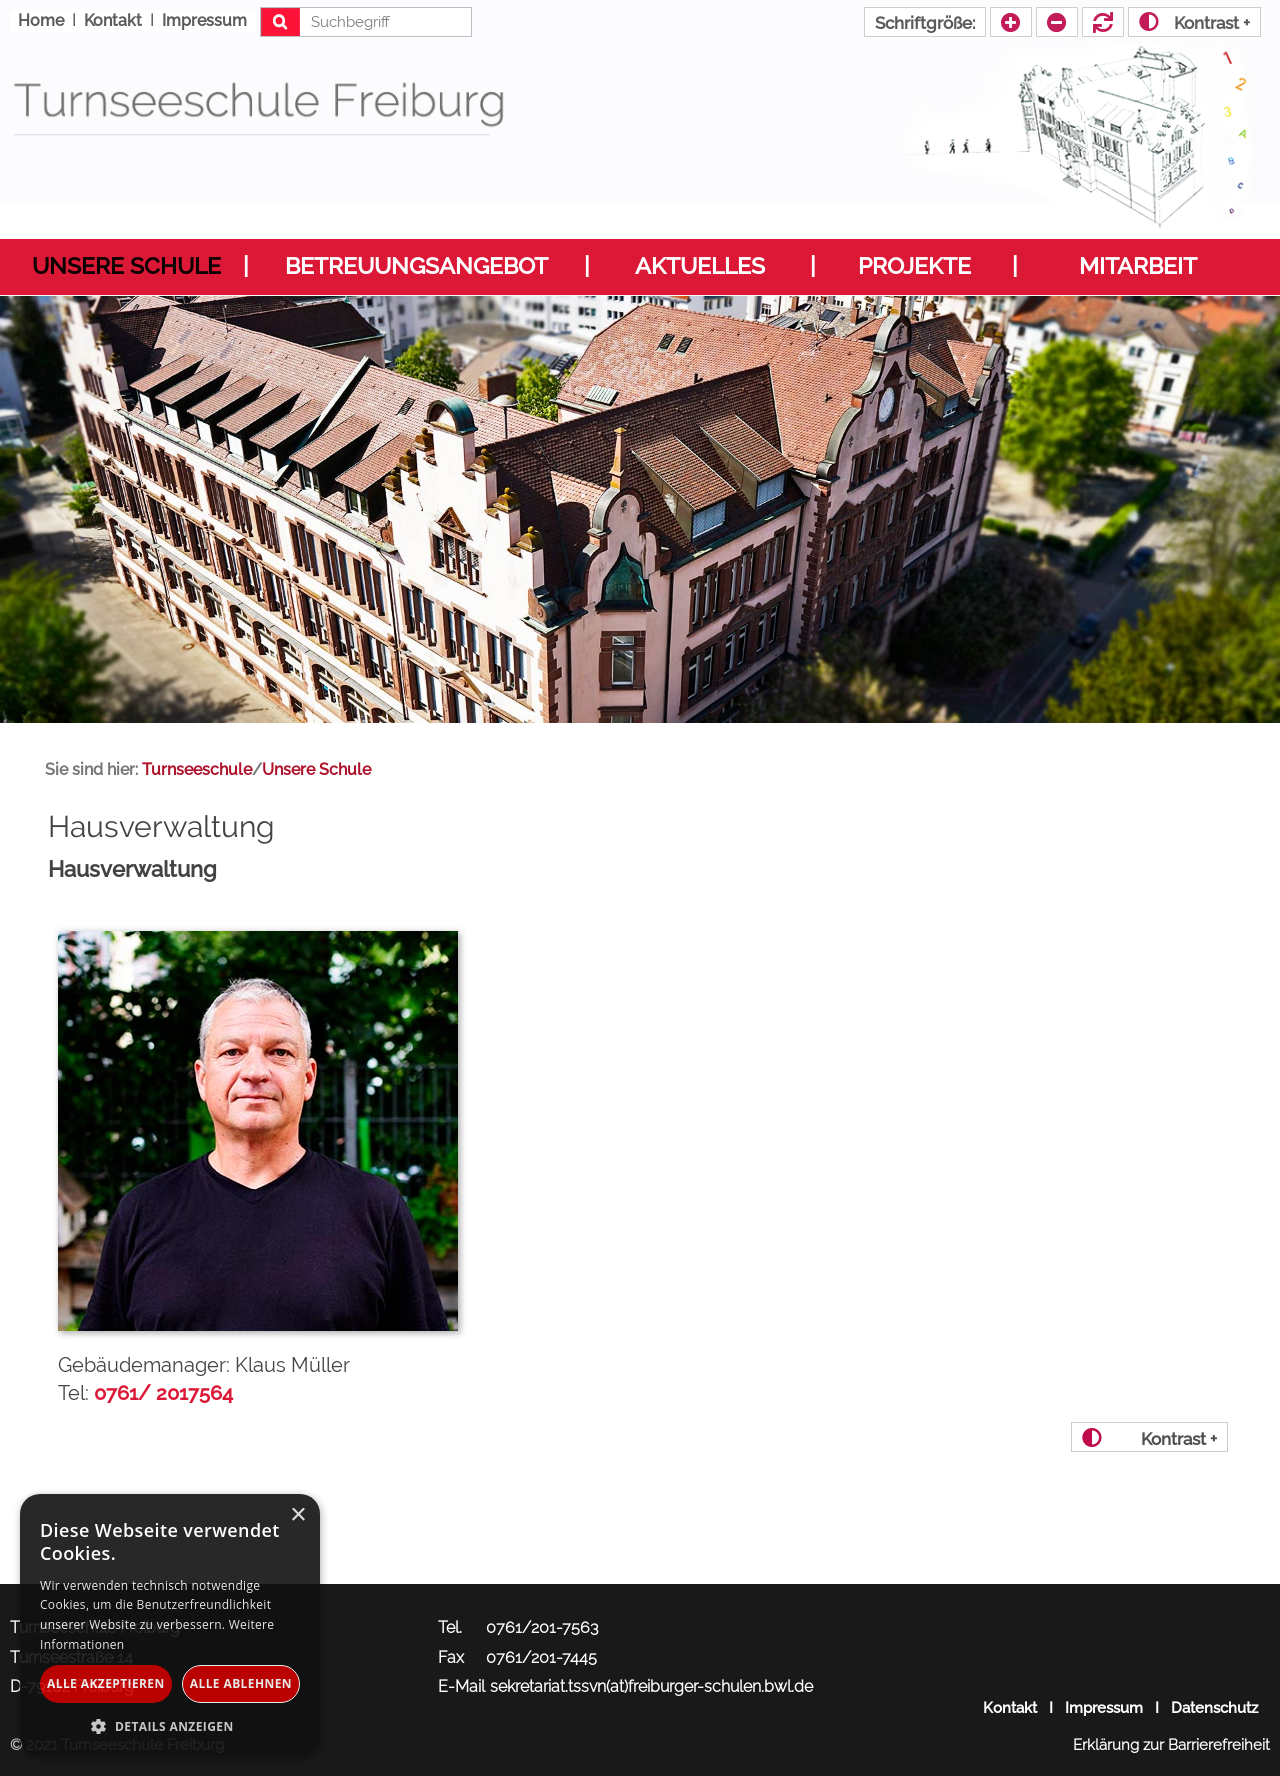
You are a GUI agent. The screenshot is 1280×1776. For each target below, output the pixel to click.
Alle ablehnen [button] (241, 1683)
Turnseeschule (197, 769)
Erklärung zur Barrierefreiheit (1171, 1745)
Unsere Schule (126, 266)
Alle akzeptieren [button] (106, 1683)
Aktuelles (700, 266)
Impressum (1104, 1708)
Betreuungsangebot (416, 266)
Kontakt (1010, 1708)
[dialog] (170, 1625)
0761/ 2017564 (163, 1393)
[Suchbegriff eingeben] (366, 22)
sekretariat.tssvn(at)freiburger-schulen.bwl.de (651, 1686)
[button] (170, 1726)
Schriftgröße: (925, 23)
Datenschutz (1214, 1708)
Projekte (914, 266)
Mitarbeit (1138, 266)
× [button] (297, 1515)
